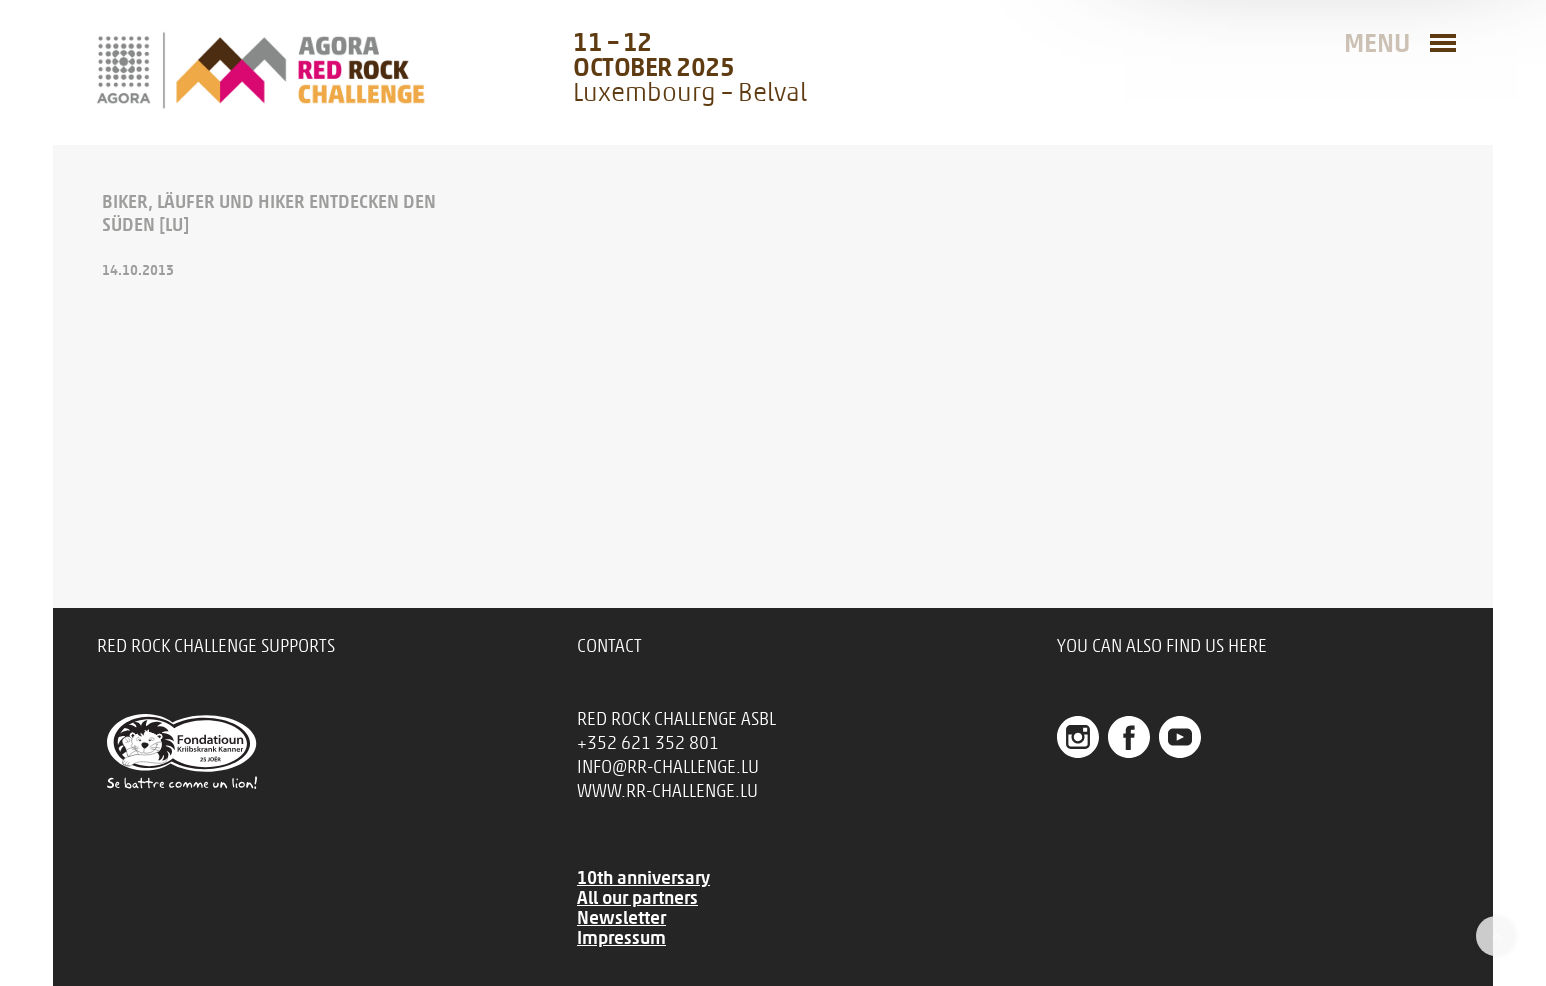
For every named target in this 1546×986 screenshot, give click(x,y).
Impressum (621, 938)
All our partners (637, 898)
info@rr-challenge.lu (668, 767)
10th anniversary (643, 878)
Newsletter (621, 918)
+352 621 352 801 (648, 743)
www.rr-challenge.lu (667, 791)
